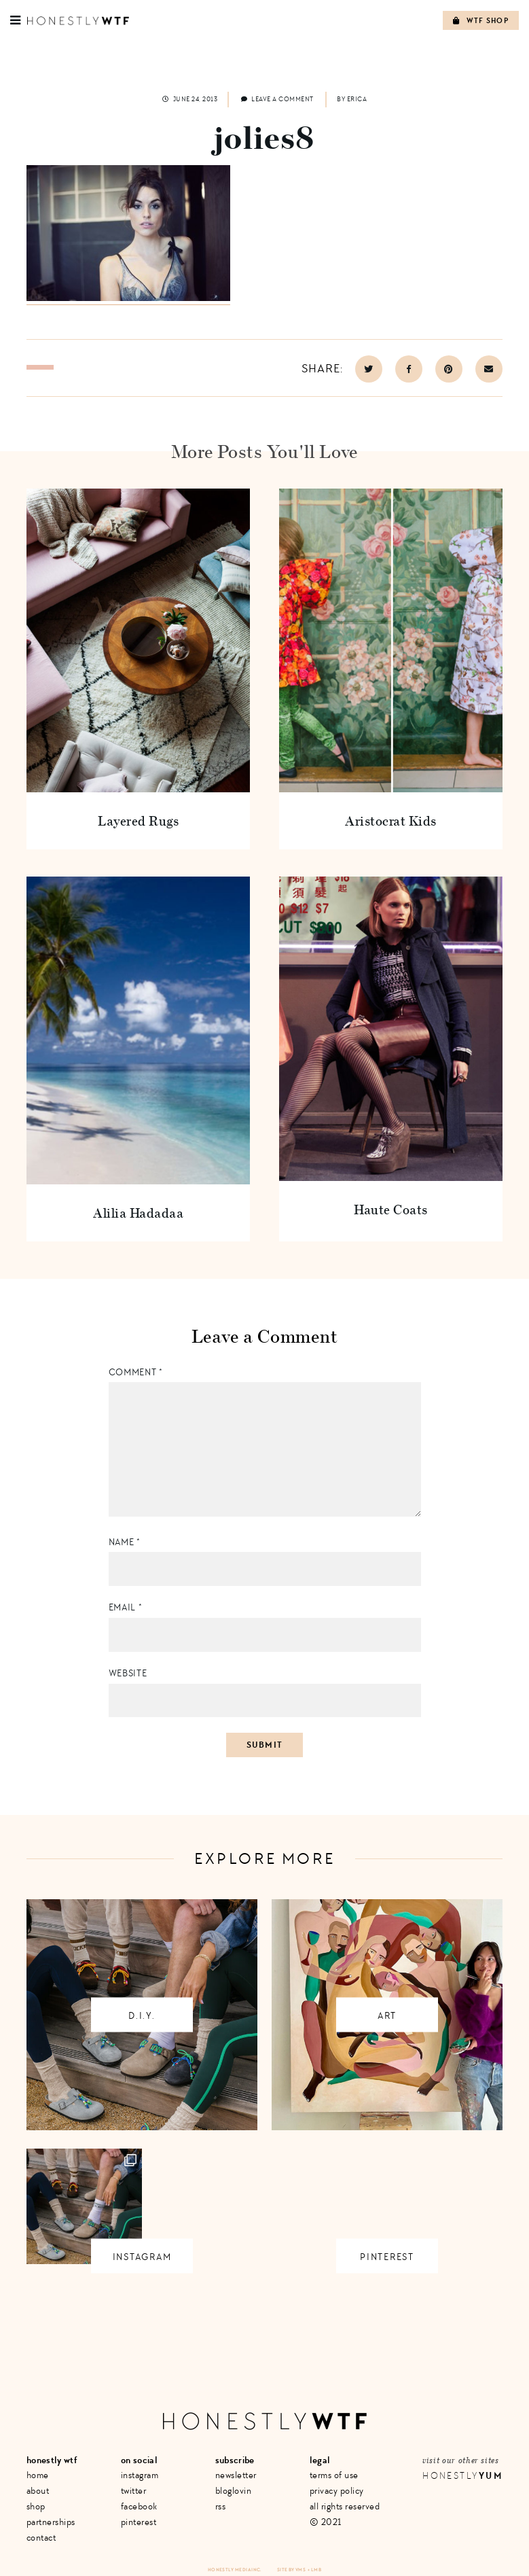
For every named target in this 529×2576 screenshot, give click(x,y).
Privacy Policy (337, 2490)
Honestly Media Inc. (234, 2569)
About (38, 2490)
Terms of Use (334, 2475)
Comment (136, 1372)
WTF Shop (481, 21)
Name (125, 1542)
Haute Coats (391, 1209)
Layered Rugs (138, 820)
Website (128, 1673)
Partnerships (50, 2522)
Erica (357, 99)
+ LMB (314, 2569)
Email (126, 1607)
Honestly (462, 2476)
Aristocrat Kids (391, 820)
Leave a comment (277, 99)
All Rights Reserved (345, 2506)
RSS (220, 2506)
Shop (35, 2506)
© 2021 (326, 2522)
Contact (41, 2537)
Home (37, 2475)
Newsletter (236, 2475)
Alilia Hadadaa (138, 1212)
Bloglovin (233, 2490)
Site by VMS (291, 2569)
